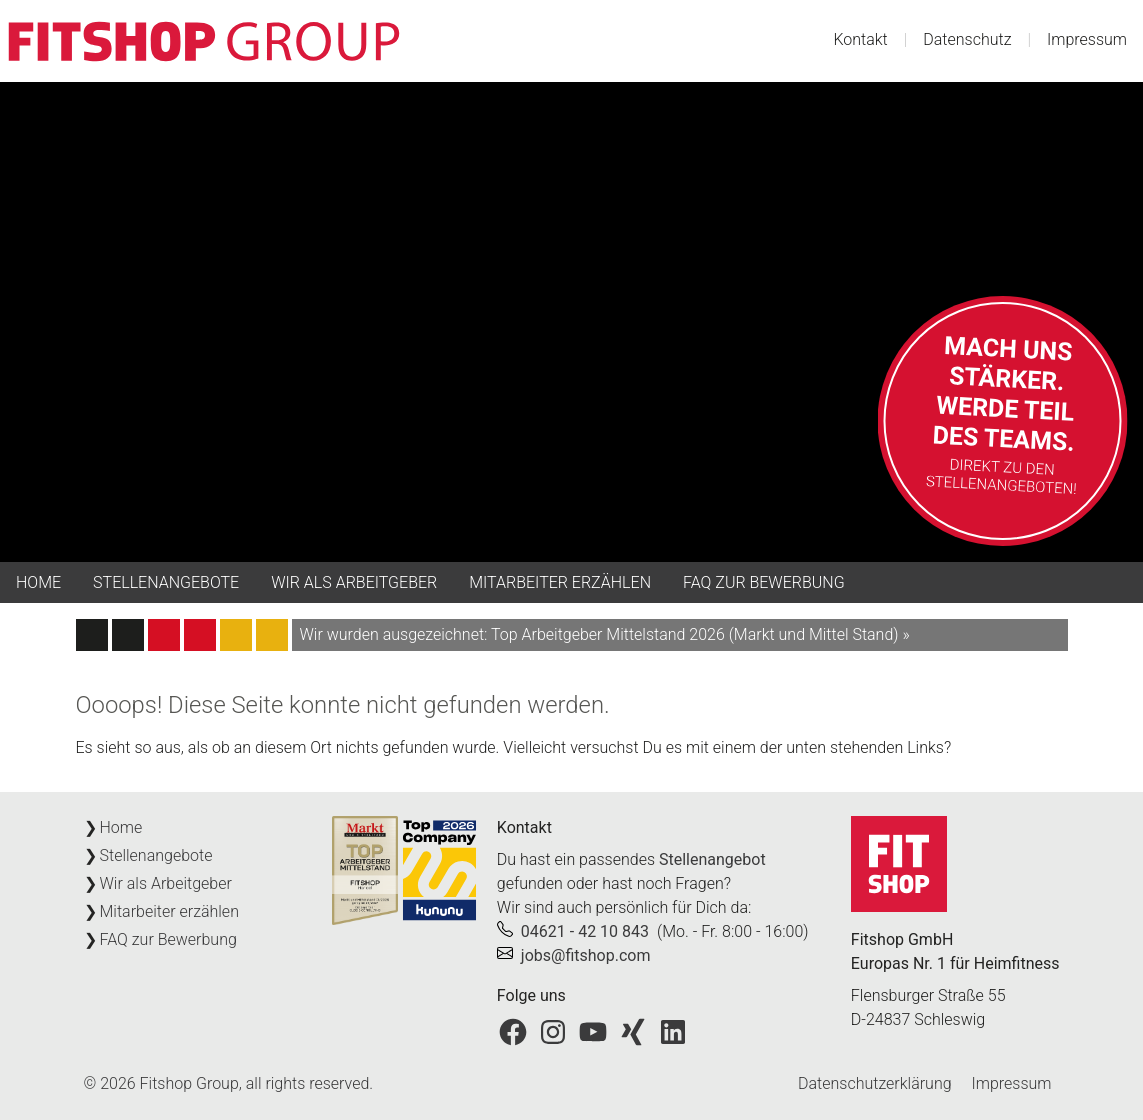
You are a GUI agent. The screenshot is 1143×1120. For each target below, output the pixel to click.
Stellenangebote (166, 582)
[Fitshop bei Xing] (633, 1030)
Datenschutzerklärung (875, 1083)
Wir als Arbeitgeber (354, 582)
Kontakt (860, 39)
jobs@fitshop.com (586, 955)
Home (38, 582)
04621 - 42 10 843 (585, 931)
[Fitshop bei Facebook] (513, 1030)
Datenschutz (967, 39)
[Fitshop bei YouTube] (593, 1030)
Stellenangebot (712, 859)
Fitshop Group (189, 1083)
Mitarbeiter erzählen (560, 582)
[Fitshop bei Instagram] (553, 1030)
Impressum (1087, 39)
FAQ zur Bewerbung (764, 582)
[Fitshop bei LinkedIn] (673, 1030)
